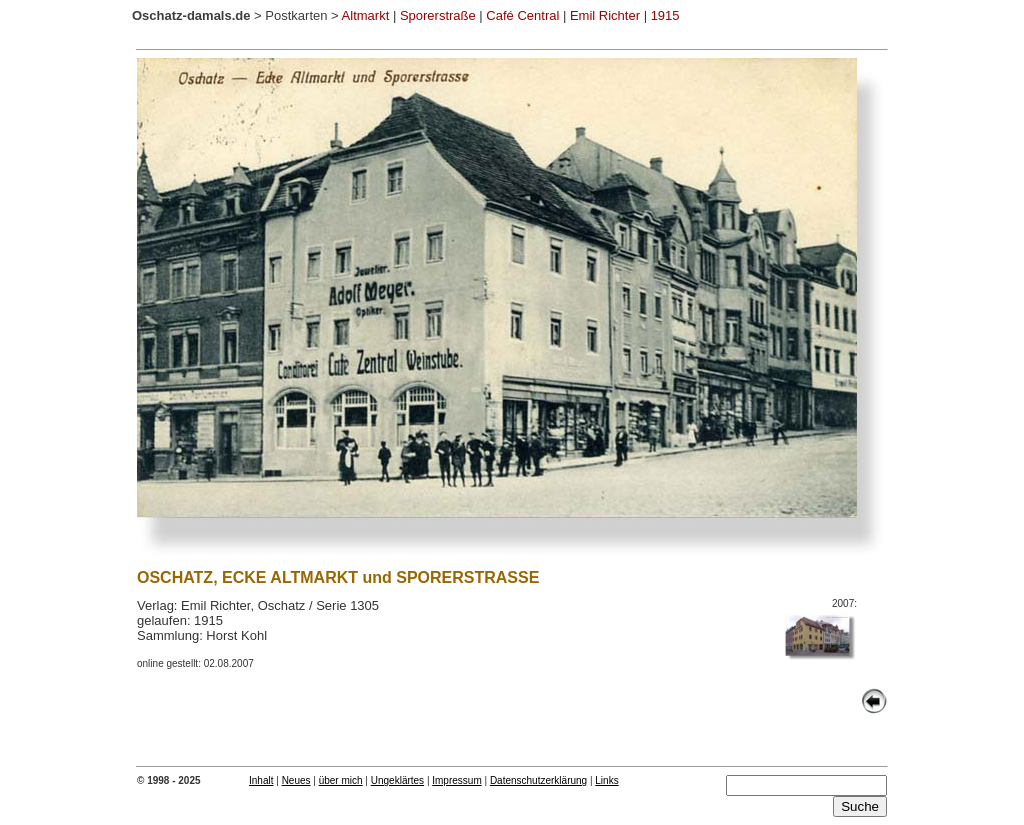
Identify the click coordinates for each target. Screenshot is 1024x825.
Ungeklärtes (397, 780)
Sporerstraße (438, 15)
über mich (341, 780)
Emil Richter (605, 15)
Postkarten (296, 15)
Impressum (456, 780)
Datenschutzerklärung (538, 780)
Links (606, 780)
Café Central (522, 15)
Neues (296, 780)
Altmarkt (366, 15)
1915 (665, 15)
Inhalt (261, 780)
